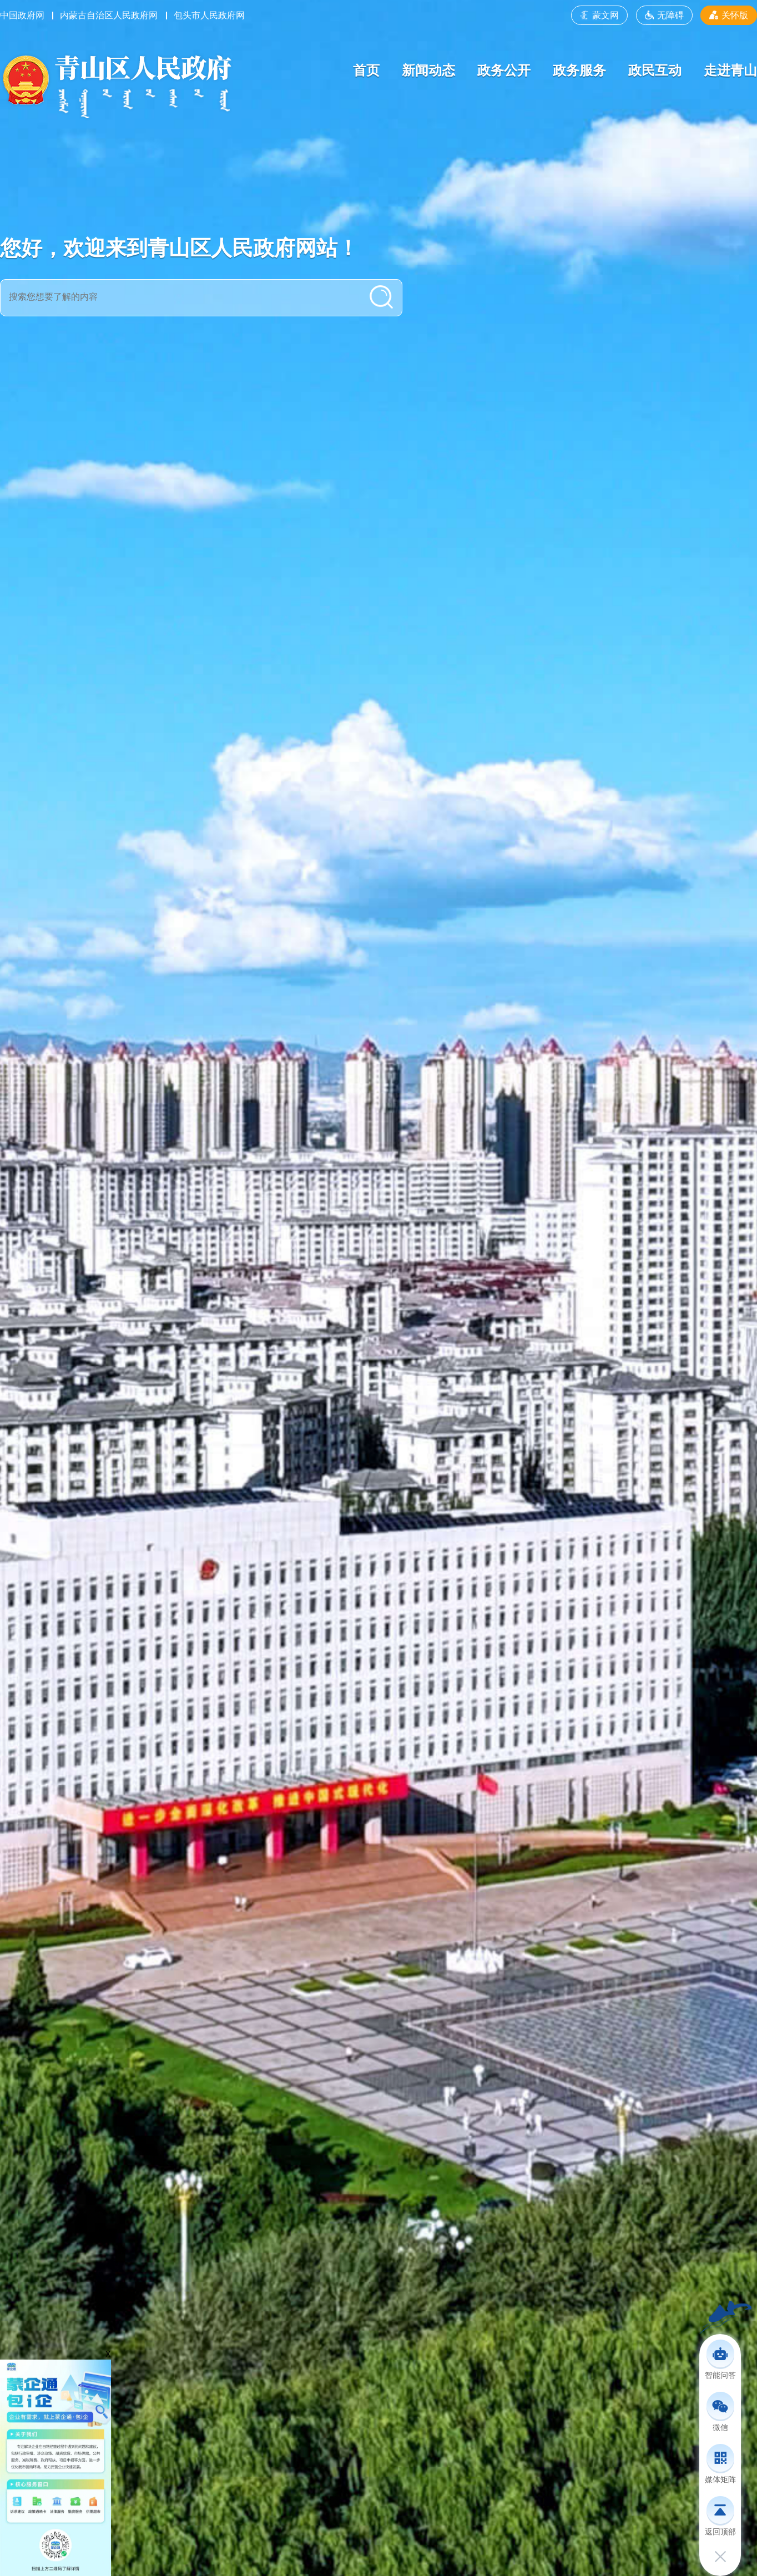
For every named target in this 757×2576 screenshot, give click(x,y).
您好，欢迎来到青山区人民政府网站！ (179, 248)
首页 (366, 70)
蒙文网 (599, 15)
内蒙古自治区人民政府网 (109, 15)
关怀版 (728, 15)
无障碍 (664, 15)
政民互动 (655, 70)
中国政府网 (22, 15)
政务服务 (579, 70)
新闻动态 (428, 70)
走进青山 (730, 70)
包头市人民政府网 (209, 15)
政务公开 (504, 70)
